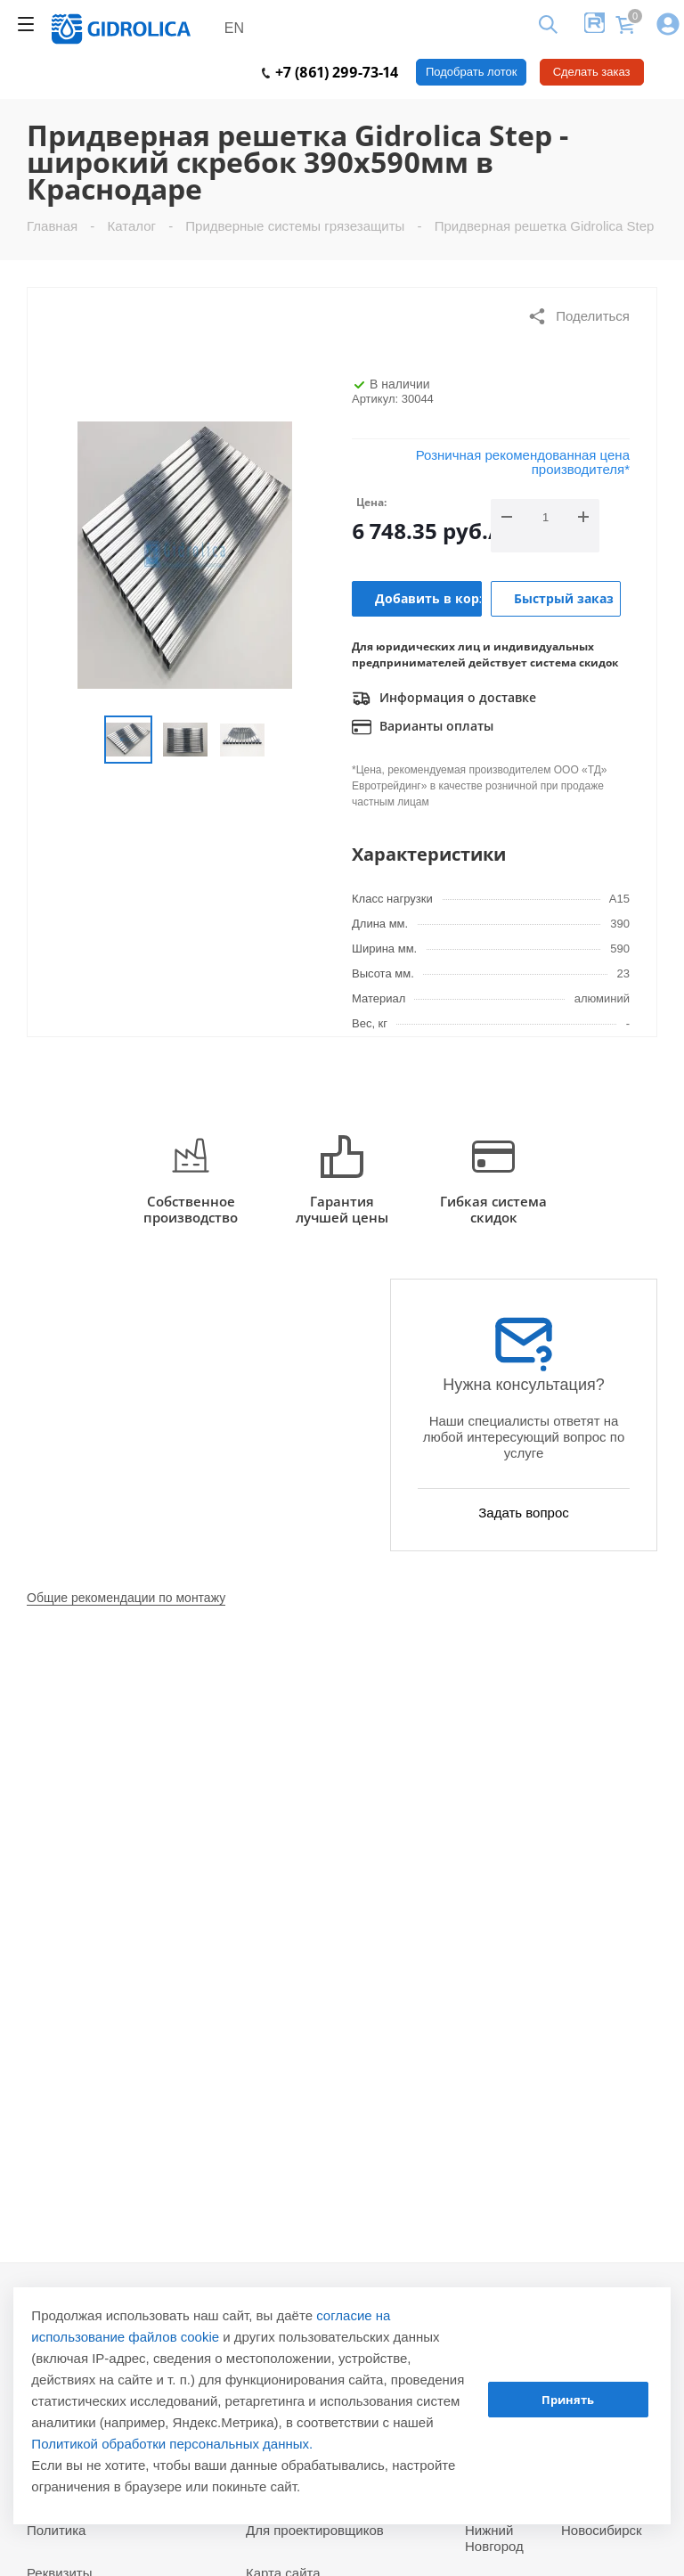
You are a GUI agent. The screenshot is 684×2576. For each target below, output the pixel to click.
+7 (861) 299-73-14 (330, 72)
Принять (568, 2400)
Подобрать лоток (471, 71)
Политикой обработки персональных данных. (172, 2443)
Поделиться (578, 316)
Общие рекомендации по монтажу (126, 1598)
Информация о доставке (444, 698)
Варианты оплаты (422, 727)
